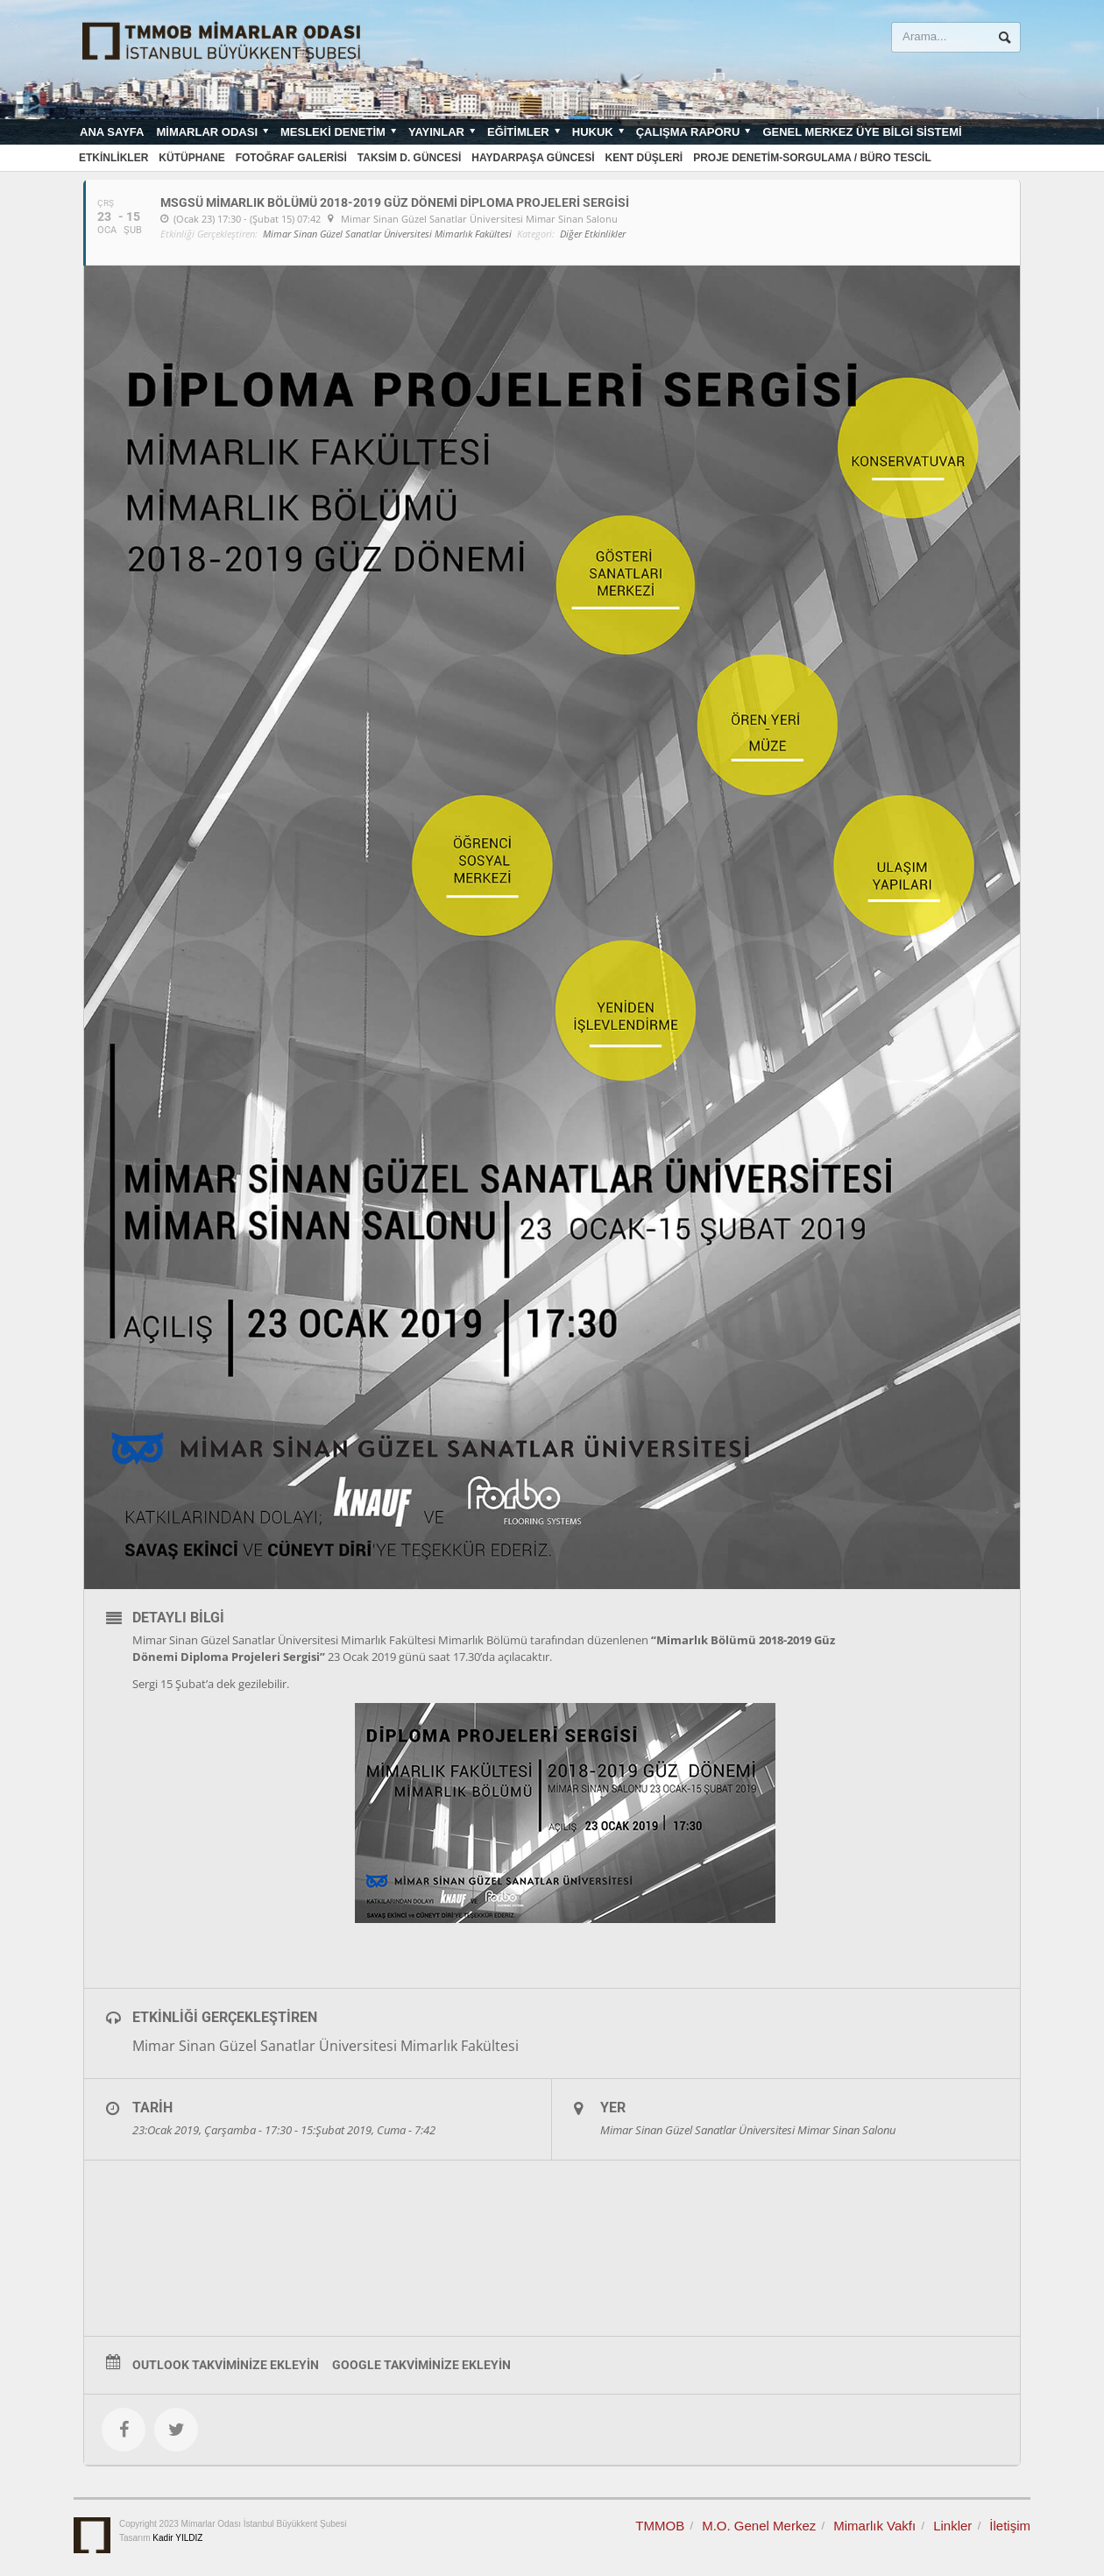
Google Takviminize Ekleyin (421, 2365)
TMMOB (659, 2525)
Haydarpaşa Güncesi (532, 158)
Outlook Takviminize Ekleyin (225, 2365)
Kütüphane (191, 158)
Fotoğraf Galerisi (291, 158)
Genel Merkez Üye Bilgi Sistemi (861, 131)
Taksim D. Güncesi (409, 158)
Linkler (952, 2525)
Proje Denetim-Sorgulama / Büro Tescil (812, 158)
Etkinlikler (113, 158)
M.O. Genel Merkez (759, 2525)
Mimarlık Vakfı (874, 2525)
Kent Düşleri (644, 158)
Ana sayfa (112, 131)
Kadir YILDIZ (177, 2538)
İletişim (1009, 2525)
